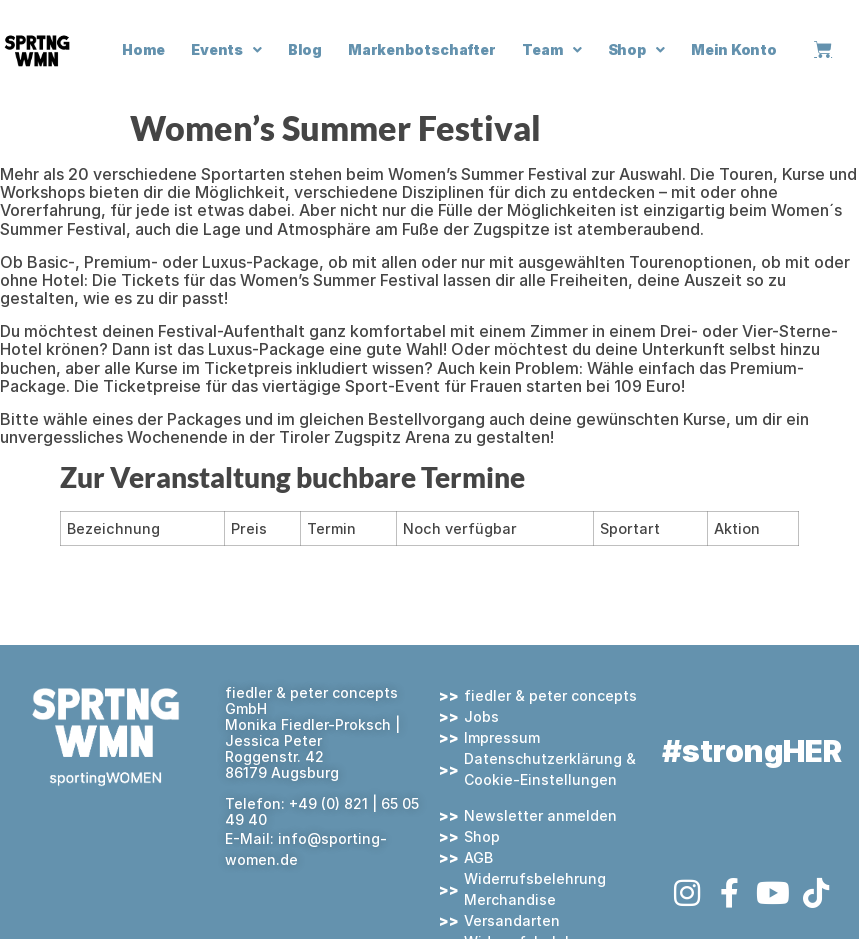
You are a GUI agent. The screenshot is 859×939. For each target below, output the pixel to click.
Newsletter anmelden (540, 815)
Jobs (481, 716)
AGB (478, 857)
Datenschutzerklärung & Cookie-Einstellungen (550, 769)
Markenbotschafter (422, 49)
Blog (305, 49)
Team (552, 50)
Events (226, 50)
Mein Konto (734, 49)
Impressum (502, 737)
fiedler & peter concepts (550, 695)
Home (143, 49)
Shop (637, 50)
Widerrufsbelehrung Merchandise (535, 889)
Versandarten (512, 920)
